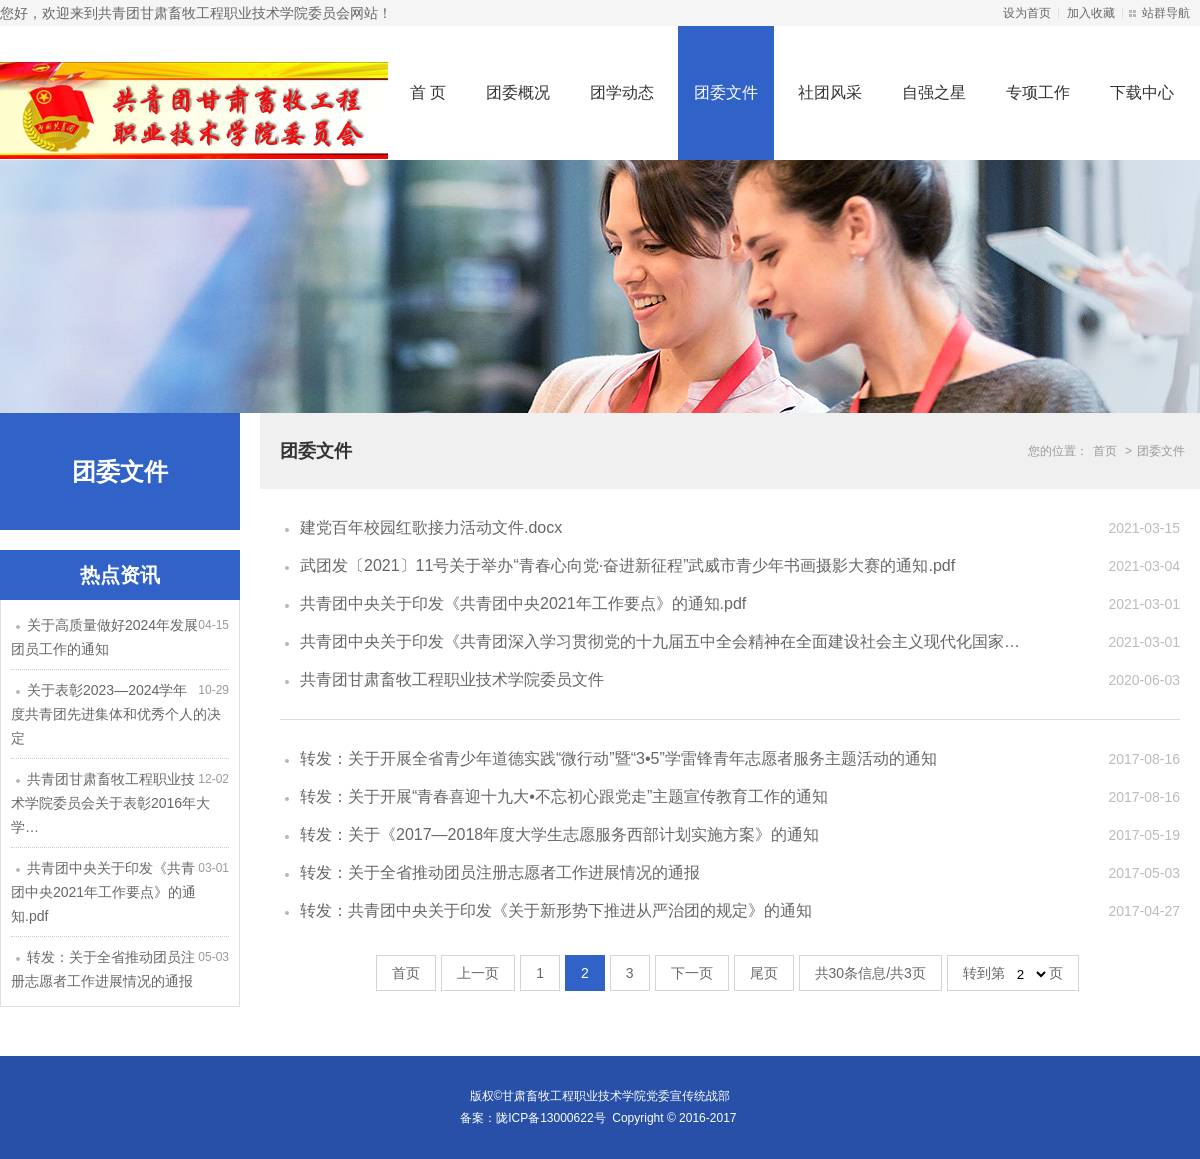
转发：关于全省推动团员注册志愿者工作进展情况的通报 (500, 872)
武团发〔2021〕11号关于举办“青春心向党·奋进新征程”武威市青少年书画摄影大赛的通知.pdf (627, 565)
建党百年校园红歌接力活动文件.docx (431, 527)
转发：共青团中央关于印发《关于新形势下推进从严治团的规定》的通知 (556, 910)
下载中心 (1142, 92)
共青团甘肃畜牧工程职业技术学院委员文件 (452, 679)
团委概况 (518, 92)
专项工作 (1038, 92)
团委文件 (726, 92)
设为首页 (1027, 13)
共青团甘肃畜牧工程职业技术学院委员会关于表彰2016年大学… (110, 803)
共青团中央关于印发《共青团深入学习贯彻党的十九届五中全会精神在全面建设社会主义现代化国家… (660, 641)
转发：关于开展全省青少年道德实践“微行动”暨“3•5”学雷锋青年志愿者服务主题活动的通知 (618, 758)
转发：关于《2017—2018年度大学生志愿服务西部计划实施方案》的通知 (559, 834)
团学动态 (622, 92)
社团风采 (830, 92)
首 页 (428, 92)
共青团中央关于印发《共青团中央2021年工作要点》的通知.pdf (103, 892)
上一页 (478, 973)
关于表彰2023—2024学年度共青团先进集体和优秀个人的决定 (116, 714)
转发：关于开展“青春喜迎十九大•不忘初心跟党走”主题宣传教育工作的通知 (564, 796)
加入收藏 (1091, 13)
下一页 (692, 973)
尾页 (764, 973)
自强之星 (934, 92)
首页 (1105, 451)
